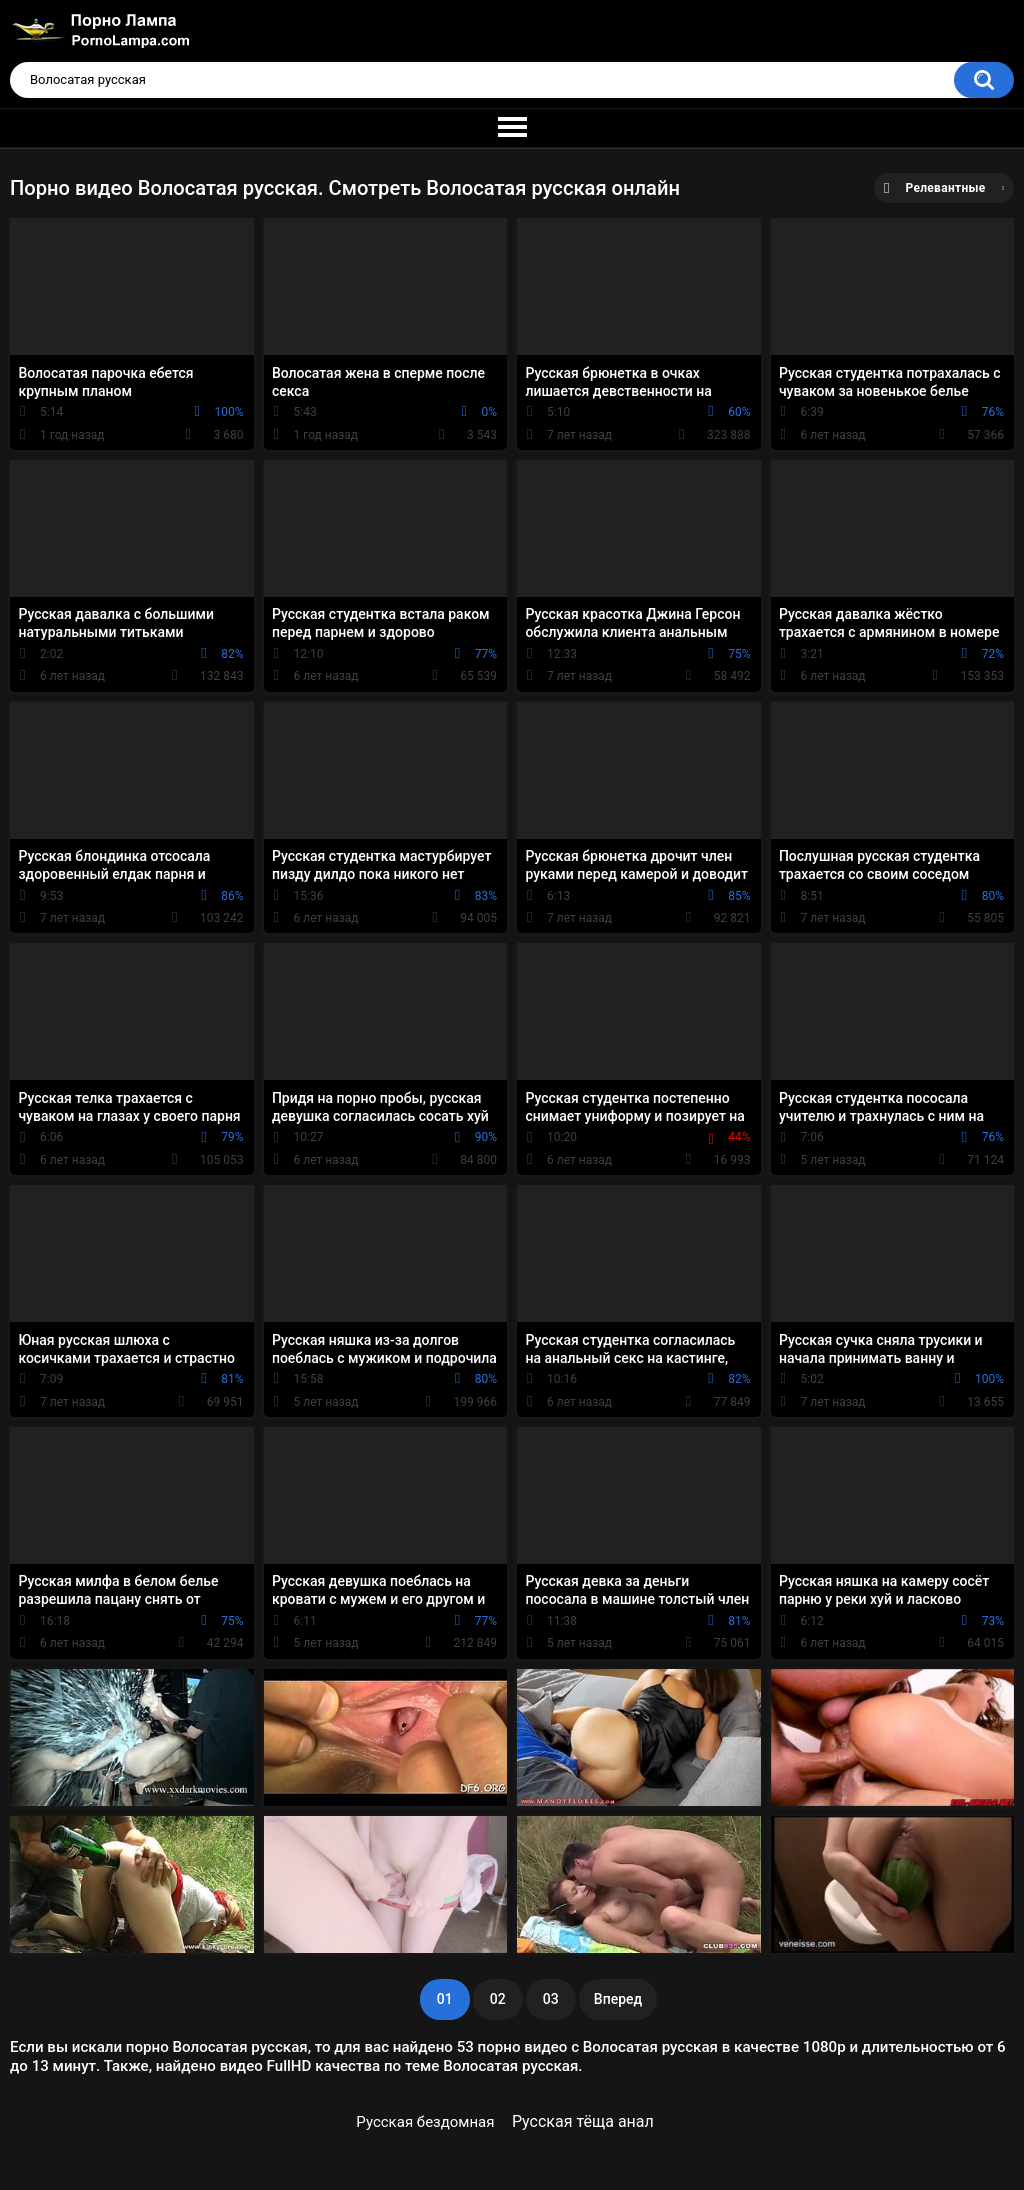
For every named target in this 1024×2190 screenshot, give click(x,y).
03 (551, 1999)
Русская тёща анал (583, 2121)
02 (498, 1999)
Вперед (618, 1999)
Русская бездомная (425, 2122)
